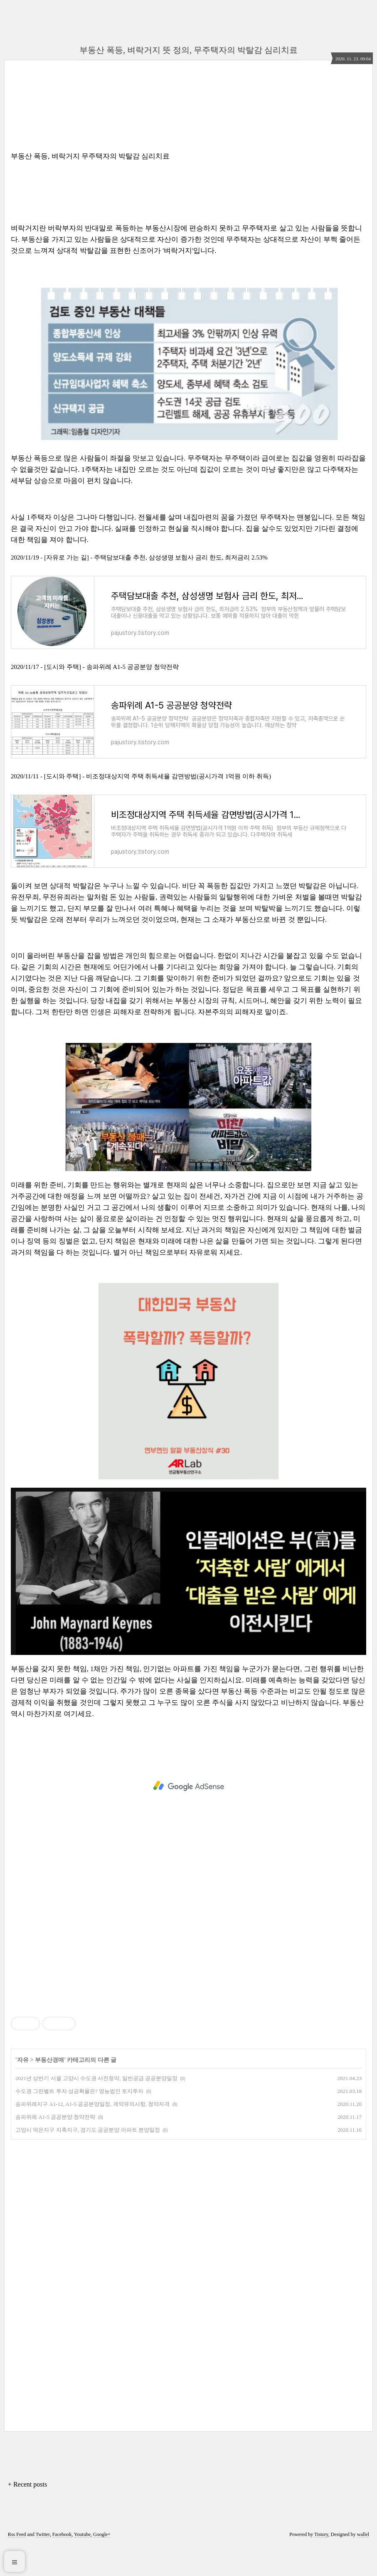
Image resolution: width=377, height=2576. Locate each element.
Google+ (102, 2565)
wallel (363, 2565)
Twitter (43, 2565)
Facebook (62, 2565)
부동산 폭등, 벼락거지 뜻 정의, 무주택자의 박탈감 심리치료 (188, 49)
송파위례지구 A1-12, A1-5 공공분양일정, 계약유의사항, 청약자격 (92, 2134)
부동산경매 (49, 2090)
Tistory (321, 2565)
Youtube (82, 2565)
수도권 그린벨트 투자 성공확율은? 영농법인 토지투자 (79, 2121)
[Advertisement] (188, 1816)
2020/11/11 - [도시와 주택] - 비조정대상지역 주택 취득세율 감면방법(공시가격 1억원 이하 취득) (141, 796)
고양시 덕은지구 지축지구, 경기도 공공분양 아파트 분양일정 (87, 2160)
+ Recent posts (27, 2514)
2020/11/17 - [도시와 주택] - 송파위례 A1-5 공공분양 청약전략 (95, 677)
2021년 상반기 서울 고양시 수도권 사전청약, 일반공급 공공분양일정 (96, 2108)
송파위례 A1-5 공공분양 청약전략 (55, 2147)
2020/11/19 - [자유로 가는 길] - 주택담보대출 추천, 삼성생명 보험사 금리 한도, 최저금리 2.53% (139, 557)
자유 (23, 2090)
